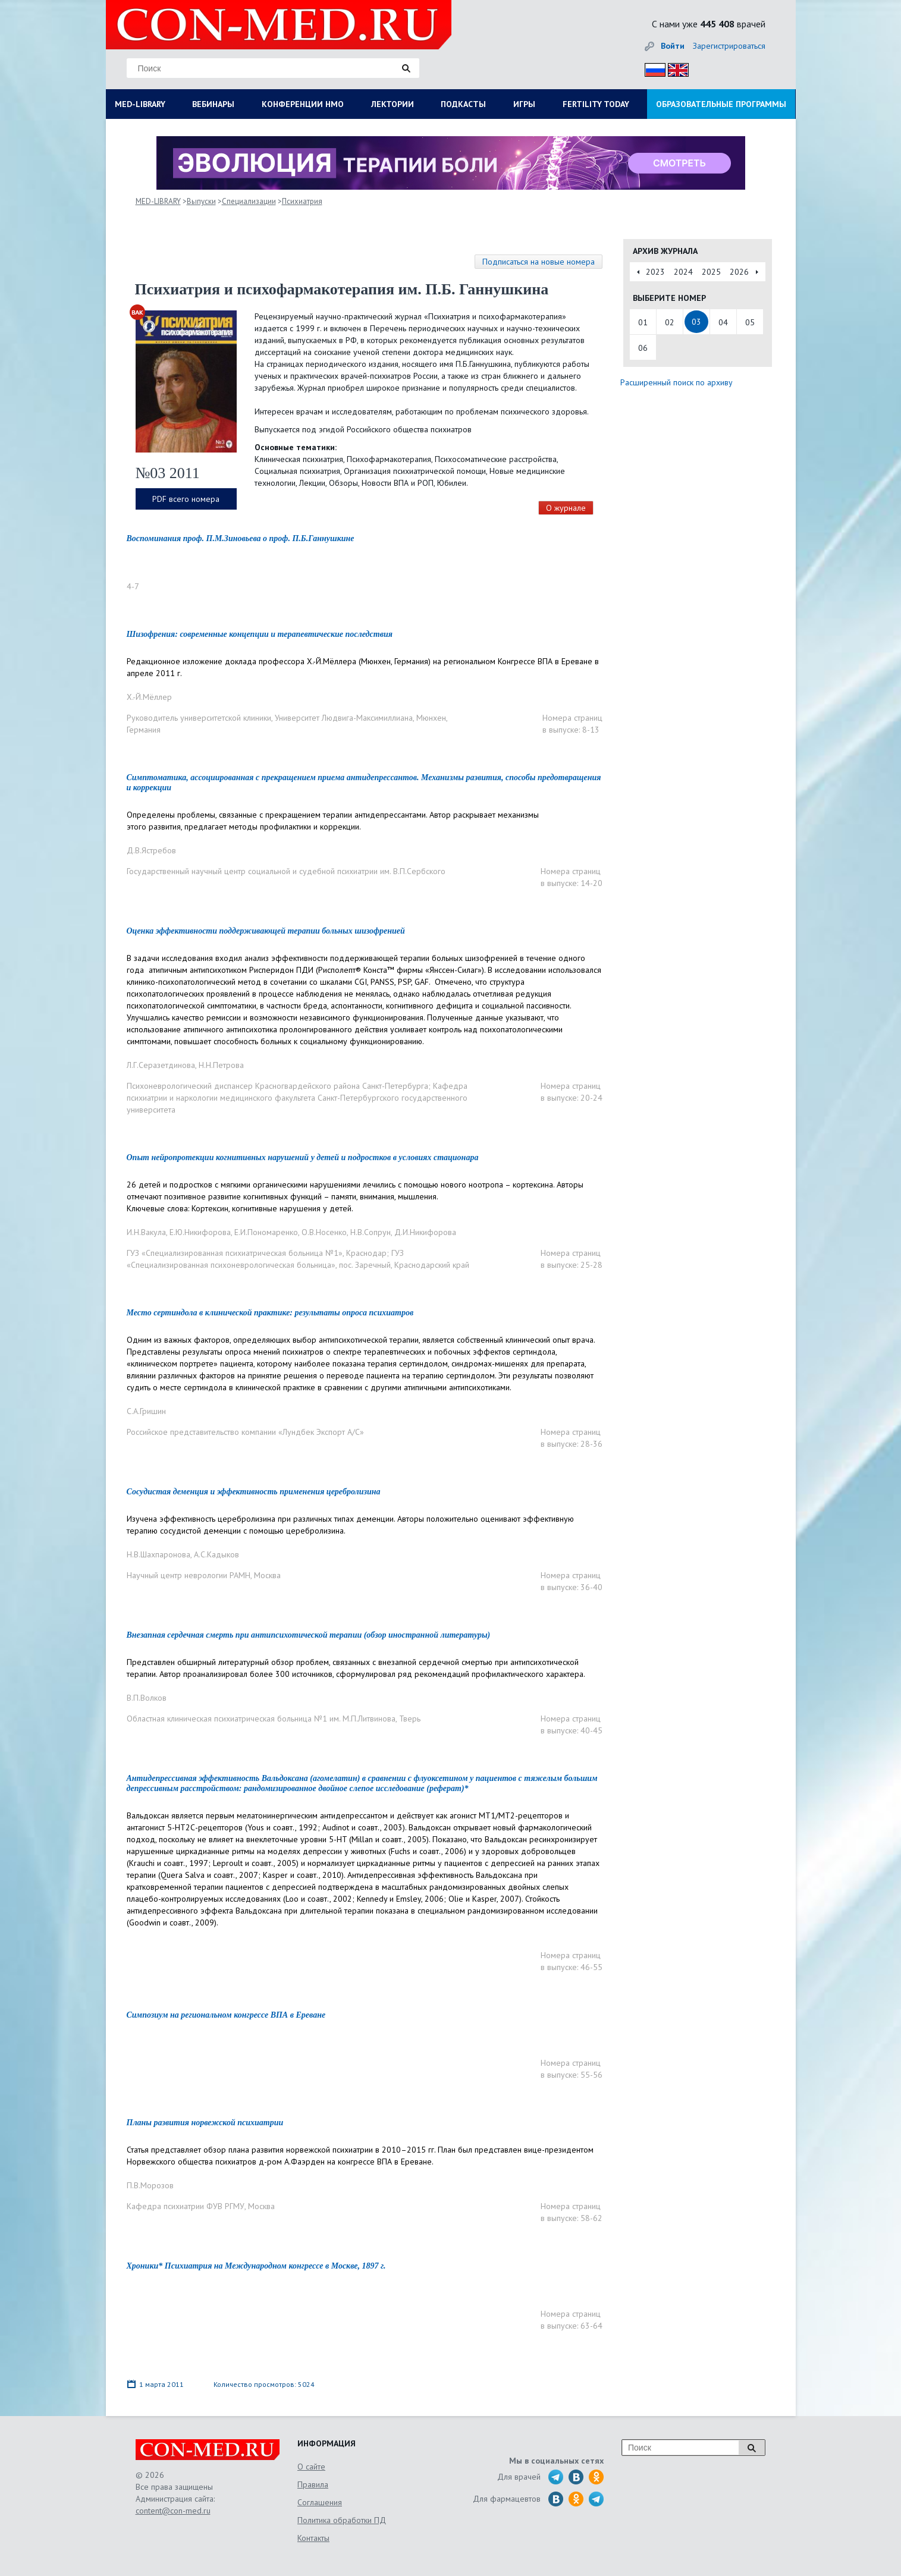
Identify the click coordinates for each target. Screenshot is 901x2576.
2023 (655, 271)
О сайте (311, 2466)
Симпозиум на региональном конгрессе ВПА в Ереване (226, 2014)
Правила (312, 2484)
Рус (651, 68)
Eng (675, 68)
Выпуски (201, 201)
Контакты (313, 2538)
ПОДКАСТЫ (463, 104)
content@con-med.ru (173, 2510)
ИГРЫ (524, 104)
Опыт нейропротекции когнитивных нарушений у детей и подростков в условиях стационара (303, 1157)
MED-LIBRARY (140, 104)
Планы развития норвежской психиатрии (205, 2122)
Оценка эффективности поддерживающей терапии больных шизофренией (266, 930)
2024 (683, 271)
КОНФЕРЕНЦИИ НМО (303, 104)
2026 (739, 271)
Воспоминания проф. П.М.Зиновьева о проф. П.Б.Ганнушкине (240, 538)
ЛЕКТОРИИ (392, 104)
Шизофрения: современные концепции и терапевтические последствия (260, 634)
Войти (673, 46)
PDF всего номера (185, 499)
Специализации (249, 201)
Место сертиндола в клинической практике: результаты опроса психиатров (270, 1312)
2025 (711, 271)
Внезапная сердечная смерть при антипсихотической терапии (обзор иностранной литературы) (309, 1635)
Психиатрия (302, 201)
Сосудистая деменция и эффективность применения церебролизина (254, 1491)
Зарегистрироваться (729, 45)
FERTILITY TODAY (596, 104)
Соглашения (319, 2502)
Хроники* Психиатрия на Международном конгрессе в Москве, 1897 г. (256, 2265)
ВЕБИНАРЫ (213, 104)
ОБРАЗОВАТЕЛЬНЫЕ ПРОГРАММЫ (721, 104)
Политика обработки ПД (341, 2520)
